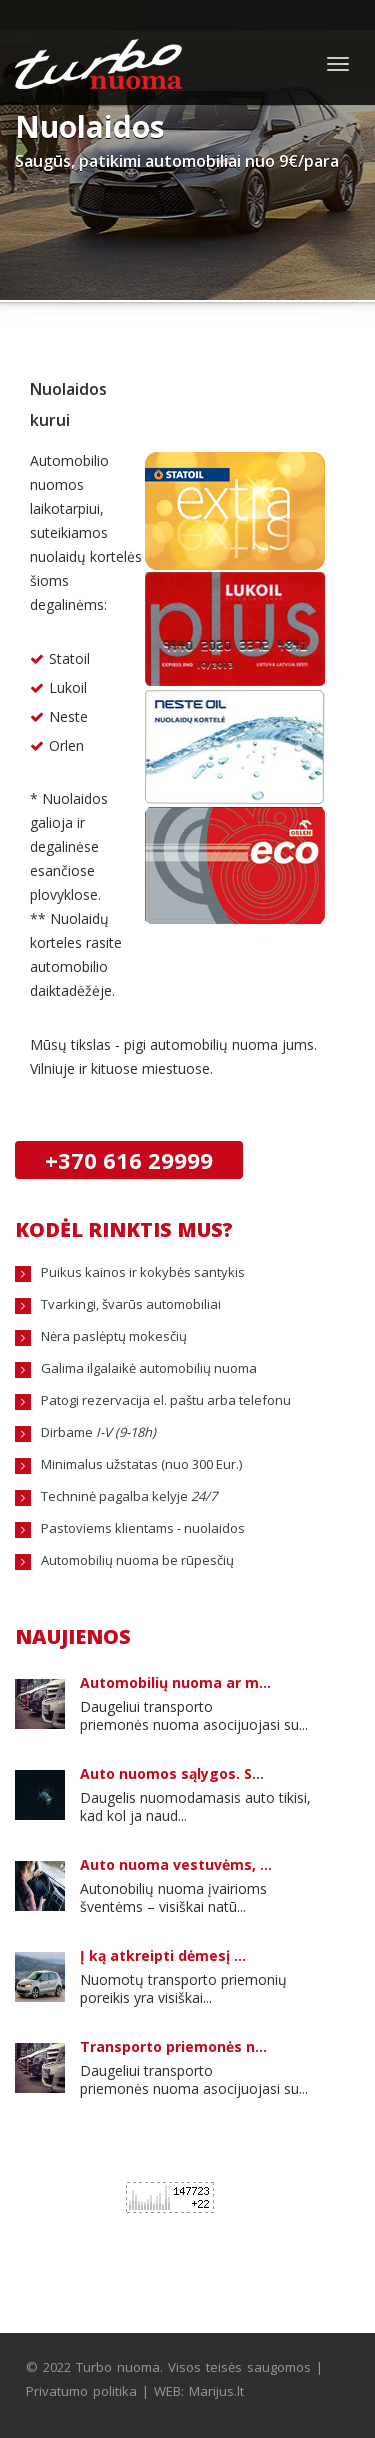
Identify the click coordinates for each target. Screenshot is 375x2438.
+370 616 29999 (129, 1160)
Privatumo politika (81, 2391)
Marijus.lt (216, 2391)
